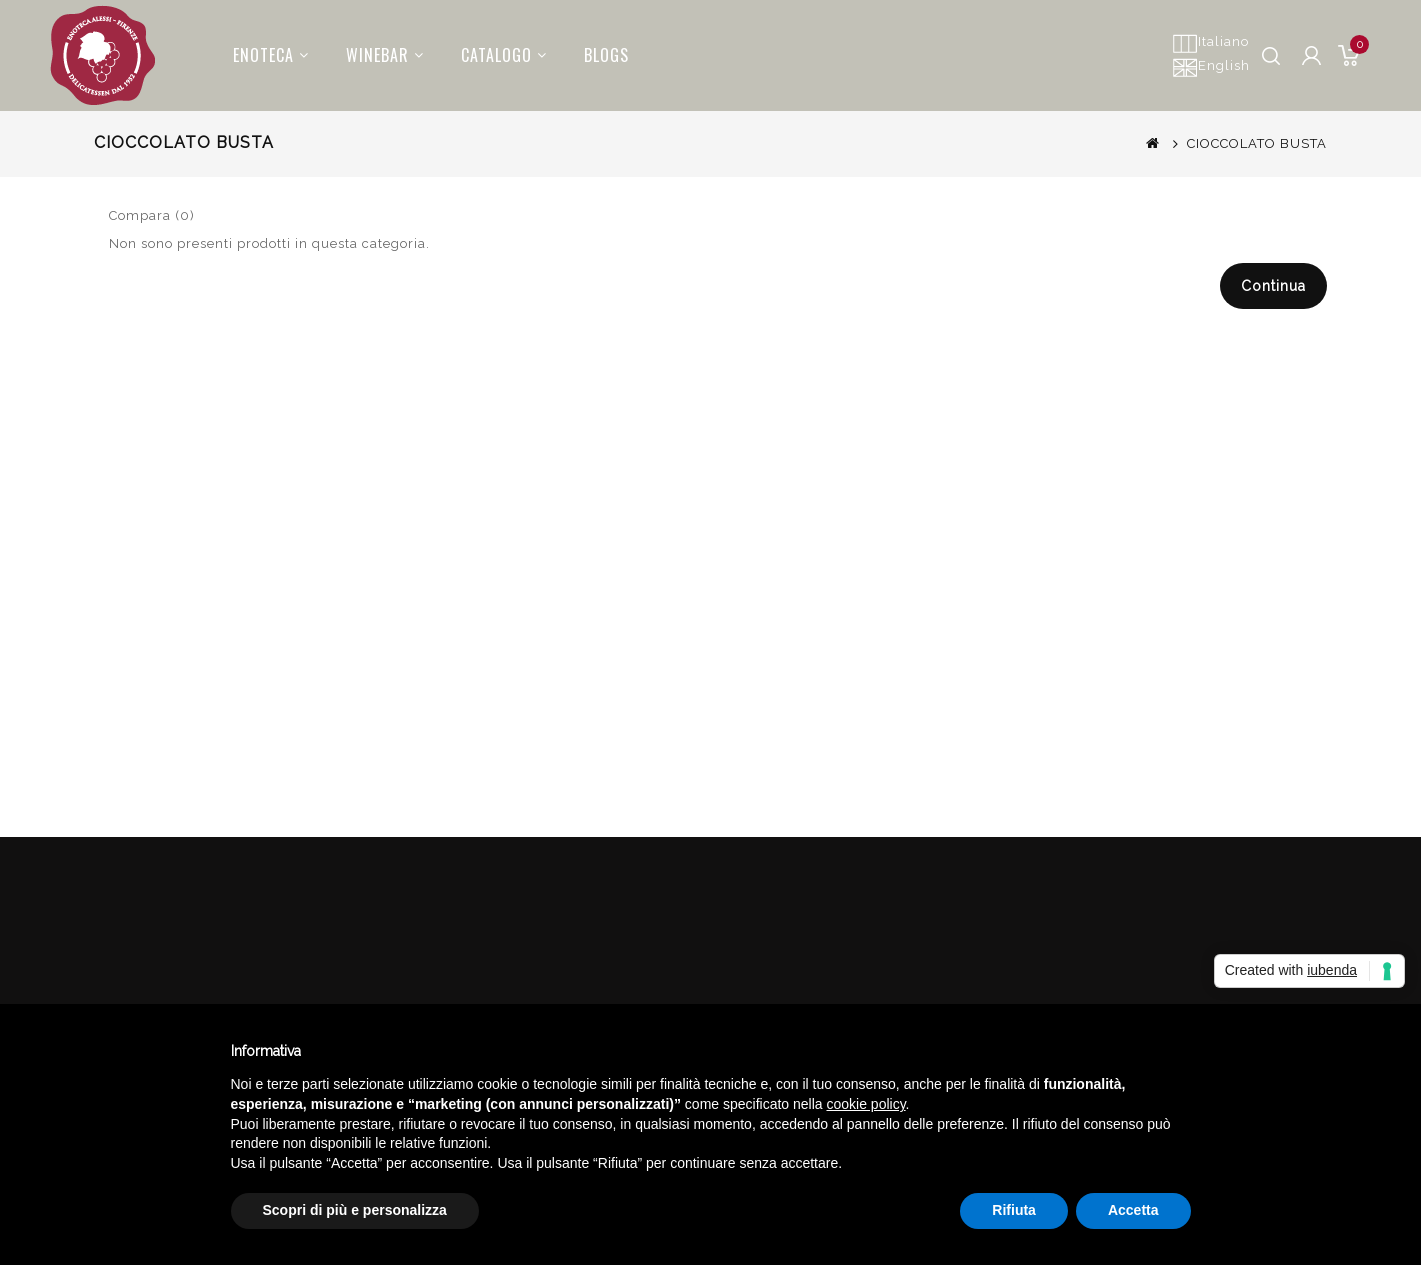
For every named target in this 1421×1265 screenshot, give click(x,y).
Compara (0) (152, 215)
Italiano (1210, 43)
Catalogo (492, 48)
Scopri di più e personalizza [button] (355, 1210)
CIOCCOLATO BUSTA (1257, 143)
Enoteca (259, 48)
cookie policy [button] (865, 1104)
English (1211, 67)
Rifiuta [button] (1014, 1210)
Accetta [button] (1133, 1210)
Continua (1273, 286)
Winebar (373, 48)
